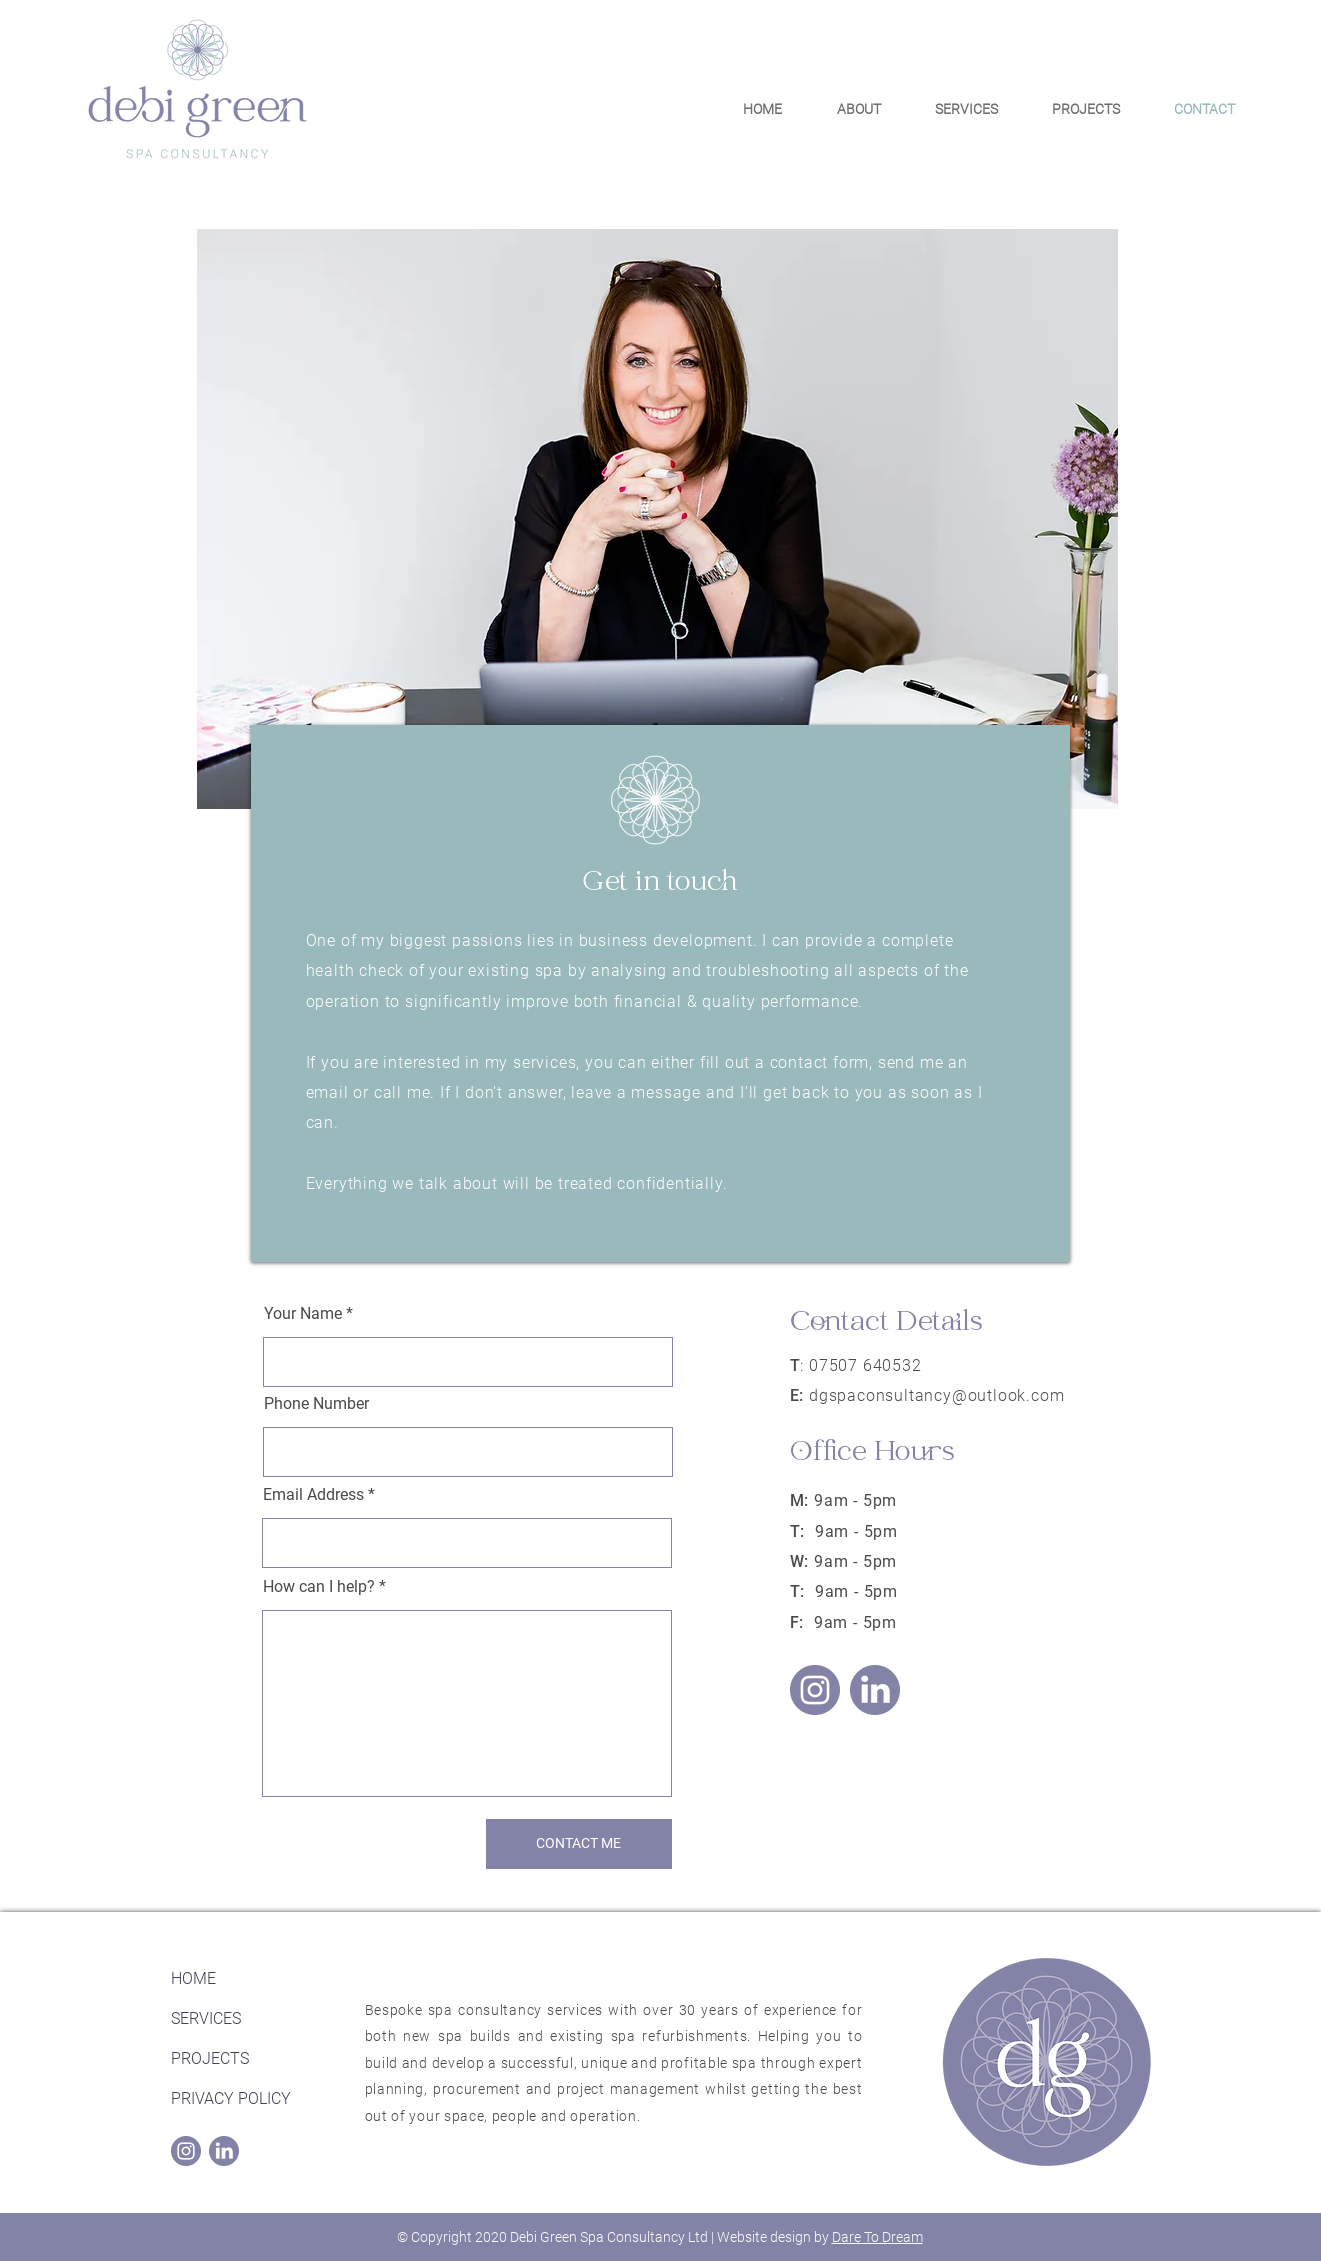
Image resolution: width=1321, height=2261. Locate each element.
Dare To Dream (877, 2237)
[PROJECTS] (242, 2060)
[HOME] (242, 1980)
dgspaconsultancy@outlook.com (936, 1395)
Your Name (303, 1314)
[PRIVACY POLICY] (242, 2100)
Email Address (313, 1495)
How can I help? (319, 1587)
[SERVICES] (242, 2020)
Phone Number (316, 1404)
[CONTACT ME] (579, 1844)
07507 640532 (865, 1365)
